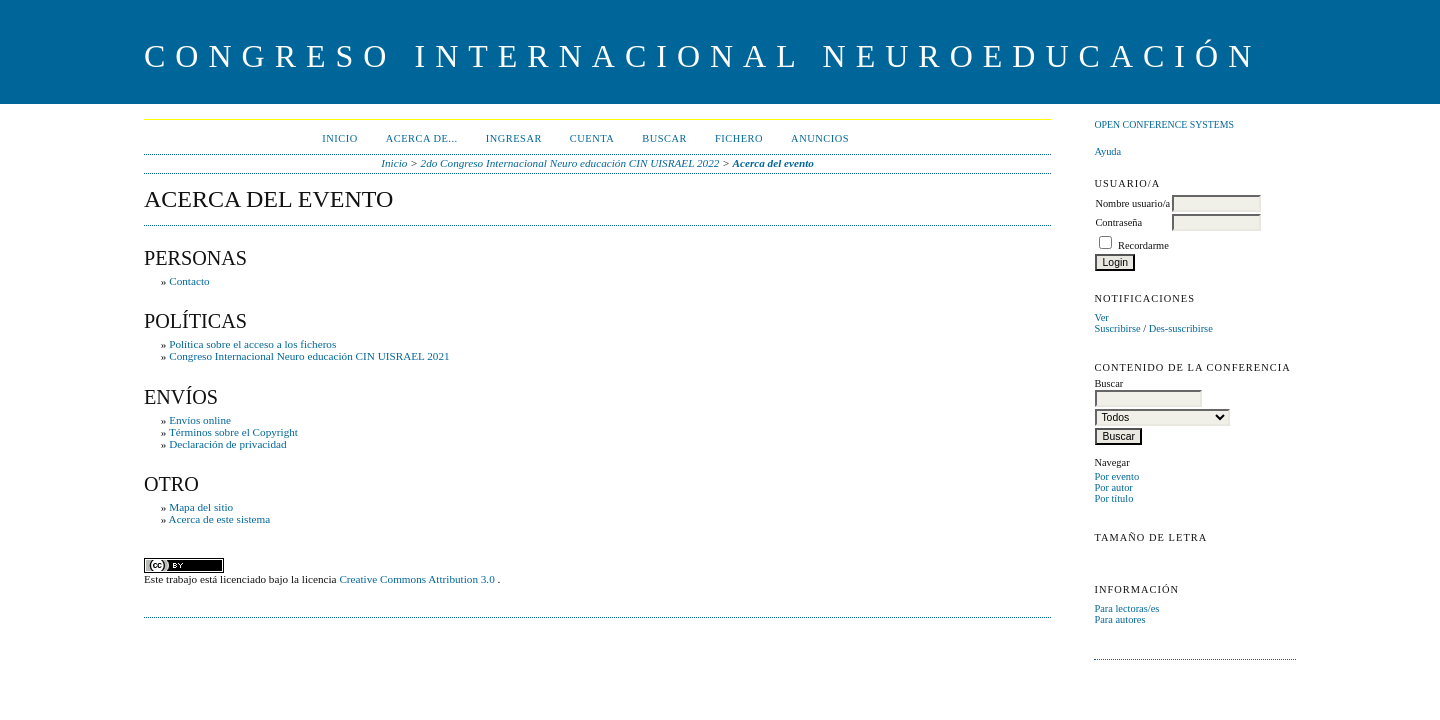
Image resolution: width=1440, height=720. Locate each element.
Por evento (1116, 476)
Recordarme (1143, 245)
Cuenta (592, 138)
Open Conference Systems (1164, 124)
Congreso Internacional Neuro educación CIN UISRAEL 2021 (309, 356)
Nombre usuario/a (1132, 203)
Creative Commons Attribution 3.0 (418, 579)
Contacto (189, 281)
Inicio (339, 138)
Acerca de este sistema (220, 519)
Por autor (1113, 487)
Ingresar (514, 138)
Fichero (739, 138)
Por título (1113, 498)
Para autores (1119, 619)
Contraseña (1118, 222)
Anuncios (820, 138)
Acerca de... (422, 138)
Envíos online (200, 420)
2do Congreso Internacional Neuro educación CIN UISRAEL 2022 (570, 163)
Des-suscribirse (1181, 328)
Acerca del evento (773, 163)
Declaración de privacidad (227, 444)
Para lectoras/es (1126, 608)
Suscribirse (1117, 328)
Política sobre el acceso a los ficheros (252, 344)
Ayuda (1107, 151)
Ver (1101, 317)
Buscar (664, 138)
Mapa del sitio (201, 507)
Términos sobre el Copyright (233, 432)
